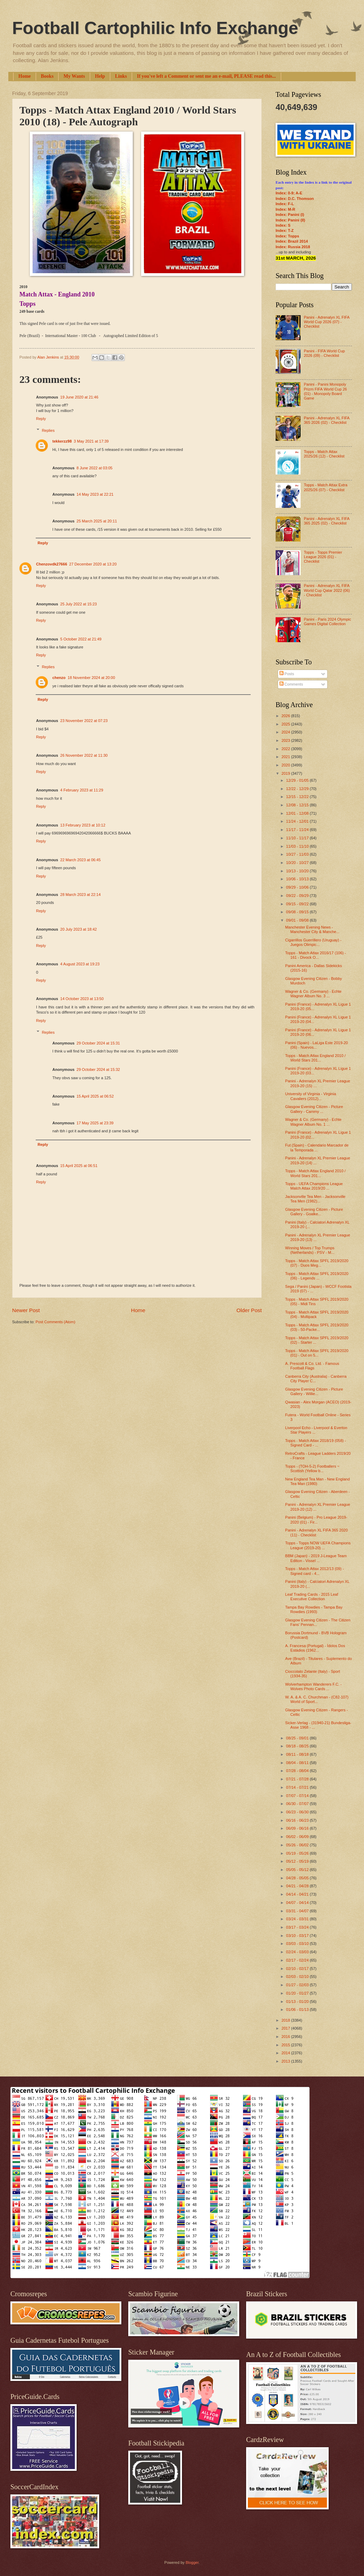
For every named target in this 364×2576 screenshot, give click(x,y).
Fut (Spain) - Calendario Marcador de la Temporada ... (317, 1147)
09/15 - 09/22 (298, 904)
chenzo (59, 678)
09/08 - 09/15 (298, 912)
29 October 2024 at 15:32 (98, 1069)
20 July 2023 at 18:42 (78, 929)
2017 (286, 2028)
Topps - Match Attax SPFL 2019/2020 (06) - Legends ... (316, 1276)
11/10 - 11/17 (298, 838)
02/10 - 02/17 (298, 1968)
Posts (286, 674)
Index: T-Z (285, 230)
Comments (291, 684)
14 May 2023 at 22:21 (95, 494)
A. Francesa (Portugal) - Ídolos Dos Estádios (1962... (315, 1648)
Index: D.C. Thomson (295, 198)
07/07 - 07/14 (298, 1796)
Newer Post (26, 1310)
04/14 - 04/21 (298, 1894)
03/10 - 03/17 (298, 1935)
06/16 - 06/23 (298, 1820)
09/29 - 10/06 (298, 887)
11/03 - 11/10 (298, 846)
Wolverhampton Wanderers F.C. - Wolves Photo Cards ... (313, 1686)
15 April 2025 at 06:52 (95, 1096)
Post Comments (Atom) (55, 1322)
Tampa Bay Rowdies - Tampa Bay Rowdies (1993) (314, 1609)
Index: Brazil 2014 (292, 241)
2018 (286, 2020)
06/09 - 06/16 (298, 1828)
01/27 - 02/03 (298, 1985)
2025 (286, 724)
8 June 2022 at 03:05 (95, 468)
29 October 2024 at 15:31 (98, 1043)
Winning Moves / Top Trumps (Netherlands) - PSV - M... (310, 1250)
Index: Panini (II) (290, 220)
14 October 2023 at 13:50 (82, 999)
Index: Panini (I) (290, 214)
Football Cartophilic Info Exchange (155, 28)
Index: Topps (287, 236)
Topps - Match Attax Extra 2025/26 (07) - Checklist (325, 487)
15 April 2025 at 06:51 (78, 1166)
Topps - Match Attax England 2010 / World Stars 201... (315, 1058)
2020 (286, 765)
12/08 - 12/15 (298, 805)
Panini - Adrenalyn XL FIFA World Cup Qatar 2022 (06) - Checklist (327, 590)
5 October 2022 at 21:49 (81, 639)
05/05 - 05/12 (298, 1870)
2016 (286, 2036)
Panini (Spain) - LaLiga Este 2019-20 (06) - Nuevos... (316, 1045)
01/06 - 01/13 (298, 2009)
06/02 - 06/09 (298, 1837)
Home (24, 76)
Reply (41, 419)
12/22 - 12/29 (298, 789)
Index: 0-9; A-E (289, 193)
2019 (286, 773)
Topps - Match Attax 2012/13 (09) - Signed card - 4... (314, 1571)
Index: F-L (285, 204)
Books (47, 76)
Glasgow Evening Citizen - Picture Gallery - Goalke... (314, 1211)
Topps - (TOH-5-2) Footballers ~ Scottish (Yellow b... (312, 1468)
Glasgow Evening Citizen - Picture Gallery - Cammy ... (314, 1109)
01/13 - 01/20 (298, 2001)
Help (100, 76)
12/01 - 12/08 (298, 813)
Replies (48, 430)
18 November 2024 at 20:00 (91, 678)
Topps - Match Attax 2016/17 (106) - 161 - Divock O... (315, 955)
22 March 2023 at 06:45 (80, 860)
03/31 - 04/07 (298, 1911)
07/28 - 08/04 (298, 1771)
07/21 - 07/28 (298, 1779)
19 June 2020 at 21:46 (79, 397)
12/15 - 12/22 (298, 797)
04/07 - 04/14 (298, 1902)
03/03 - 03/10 (298, 1943)
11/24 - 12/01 (298, 821)
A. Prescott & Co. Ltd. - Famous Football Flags (312, 1365)
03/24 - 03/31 (298, 1919)
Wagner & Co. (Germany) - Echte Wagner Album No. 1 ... (313, 1121)
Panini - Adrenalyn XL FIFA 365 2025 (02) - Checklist (326, 521)
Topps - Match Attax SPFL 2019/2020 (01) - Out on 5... (316, 1353)
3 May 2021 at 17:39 (91, 441)
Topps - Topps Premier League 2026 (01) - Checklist (323, 557)
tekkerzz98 (62, 441)
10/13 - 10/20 (298, 871)
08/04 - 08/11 (298, 1763)
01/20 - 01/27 (298, 1993)
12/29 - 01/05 (298, 780)
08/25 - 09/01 (298, 1738)
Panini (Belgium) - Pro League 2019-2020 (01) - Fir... (316, 1519)
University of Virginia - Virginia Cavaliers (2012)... (310, 1096)
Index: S (283, 225)
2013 (286, 2061)
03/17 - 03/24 (298, 1927)
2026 (286, 716)
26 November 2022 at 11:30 (84, 755)
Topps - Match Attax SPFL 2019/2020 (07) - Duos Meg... (316, 1263)
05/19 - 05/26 (298, 1853)
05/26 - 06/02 (298, 1845)
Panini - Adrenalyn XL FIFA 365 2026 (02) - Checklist (326, 420)
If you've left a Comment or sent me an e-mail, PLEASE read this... (206, 76)
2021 (286, 757)
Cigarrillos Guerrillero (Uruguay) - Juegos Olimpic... (313, 942)
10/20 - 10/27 (298, 863)
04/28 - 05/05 (298, 1878)
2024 (286, 732)
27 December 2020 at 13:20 (93, 564)
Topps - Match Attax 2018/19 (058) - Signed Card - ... (315, 1442)
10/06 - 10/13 (298, 879)
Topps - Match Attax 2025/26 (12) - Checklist (324, 454)
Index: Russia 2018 (293, 247)
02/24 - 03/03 (298, 1952)
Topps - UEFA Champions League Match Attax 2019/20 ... (314, 1186)
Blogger (191, 2562)
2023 (286, 740)
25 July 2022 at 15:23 (78, 604)
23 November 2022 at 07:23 (84, 721)
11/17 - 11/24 (298, 830)
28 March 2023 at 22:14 (80, 894)
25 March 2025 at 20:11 (97, 521)
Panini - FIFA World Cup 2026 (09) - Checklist (324, 353)
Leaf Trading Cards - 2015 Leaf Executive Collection (311, 1596)
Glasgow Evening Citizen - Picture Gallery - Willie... (314, 1391)
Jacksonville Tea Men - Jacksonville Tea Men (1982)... (315, 1198)
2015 (286, 2045)
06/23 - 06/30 (298, 1812)
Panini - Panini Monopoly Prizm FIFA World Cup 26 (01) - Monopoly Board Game (325, 391)
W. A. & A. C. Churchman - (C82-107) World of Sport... (317, 1699)
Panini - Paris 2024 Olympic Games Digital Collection (327, 621)
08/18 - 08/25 (298, 1746)
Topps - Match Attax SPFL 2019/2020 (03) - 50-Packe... (316, 1327)
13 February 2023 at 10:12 (82, 825)
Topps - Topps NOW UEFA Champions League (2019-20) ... (318, 1545)
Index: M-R (285, 209)
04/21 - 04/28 (298, 1886)
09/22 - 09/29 (298, 895)
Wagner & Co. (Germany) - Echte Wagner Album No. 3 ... (313, 993)
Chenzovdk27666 (51, 564)
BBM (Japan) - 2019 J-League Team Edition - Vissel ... (316, 1558)
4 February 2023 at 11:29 (81, 790)
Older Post (249, 1310)
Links (121, 76)
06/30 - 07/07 (298, 1804)
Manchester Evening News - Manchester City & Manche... (312, 929)
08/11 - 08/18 (298, 1754)
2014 (286, 2053)
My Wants (74, 76)
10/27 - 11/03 (298, 854)
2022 (286, 749)
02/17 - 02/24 (298, 1960)
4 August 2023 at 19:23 (79, 964)
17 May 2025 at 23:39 (95, 1123)
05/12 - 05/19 (298, 1861)
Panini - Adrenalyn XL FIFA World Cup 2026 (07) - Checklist (326, 322)
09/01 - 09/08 (298, 920)
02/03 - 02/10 (298, 1976)
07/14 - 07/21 (298, 1787)
